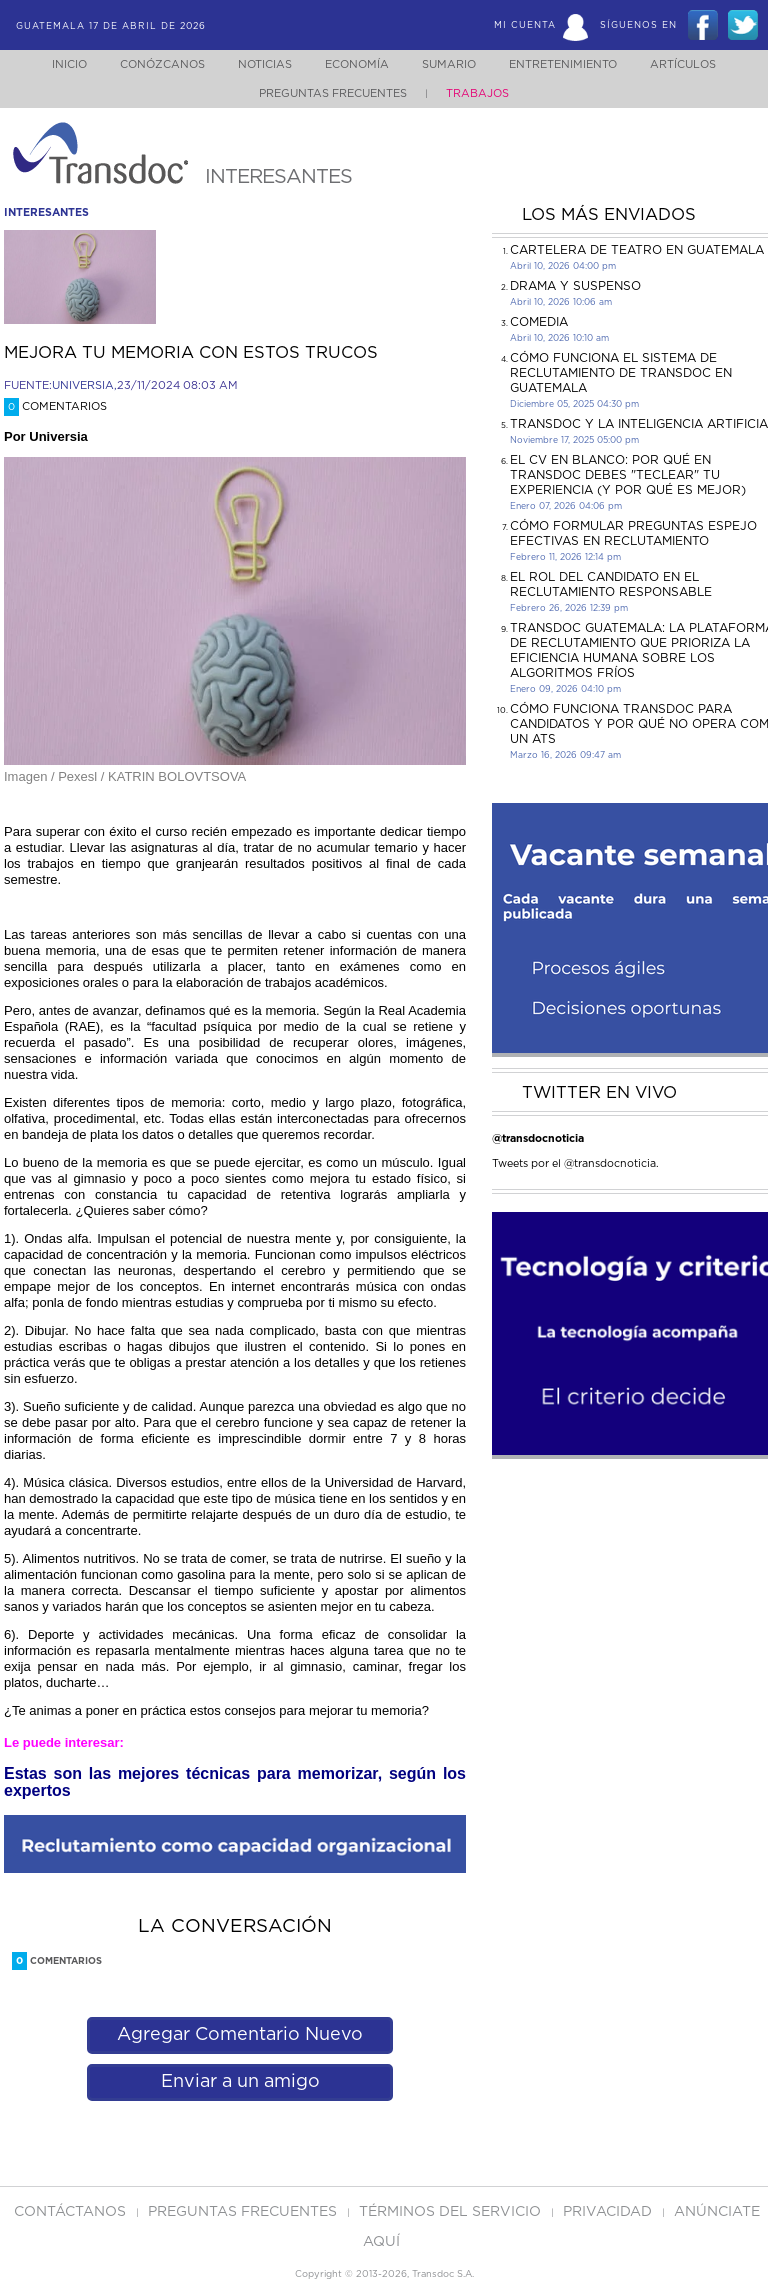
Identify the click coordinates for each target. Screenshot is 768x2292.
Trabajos (477, 93)
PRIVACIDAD (609, 2212)
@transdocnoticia (538, 1138)
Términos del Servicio (452, 2212)
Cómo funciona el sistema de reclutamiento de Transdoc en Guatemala (621, 373)
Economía (353, 64)
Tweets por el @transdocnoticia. (575, 1163)
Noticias (255, 64)
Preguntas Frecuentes (333, 93)
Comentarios (55, 406)
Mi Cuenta (525, 25)
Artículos (697, 64)
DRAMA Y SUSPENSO (575, 286)
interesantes (46, 212)
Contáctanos (72, 2212)
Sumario (451, 64)
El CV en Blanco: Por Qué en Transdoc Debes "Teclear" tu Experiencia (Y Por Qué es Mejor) (628, 475)
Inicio (50, 64)
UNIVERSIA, (84, 385)
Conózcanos (146, 64)
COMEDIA (539, 322)
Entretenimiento (571, 64)
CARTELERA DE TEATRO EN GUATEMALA (637, 250)
